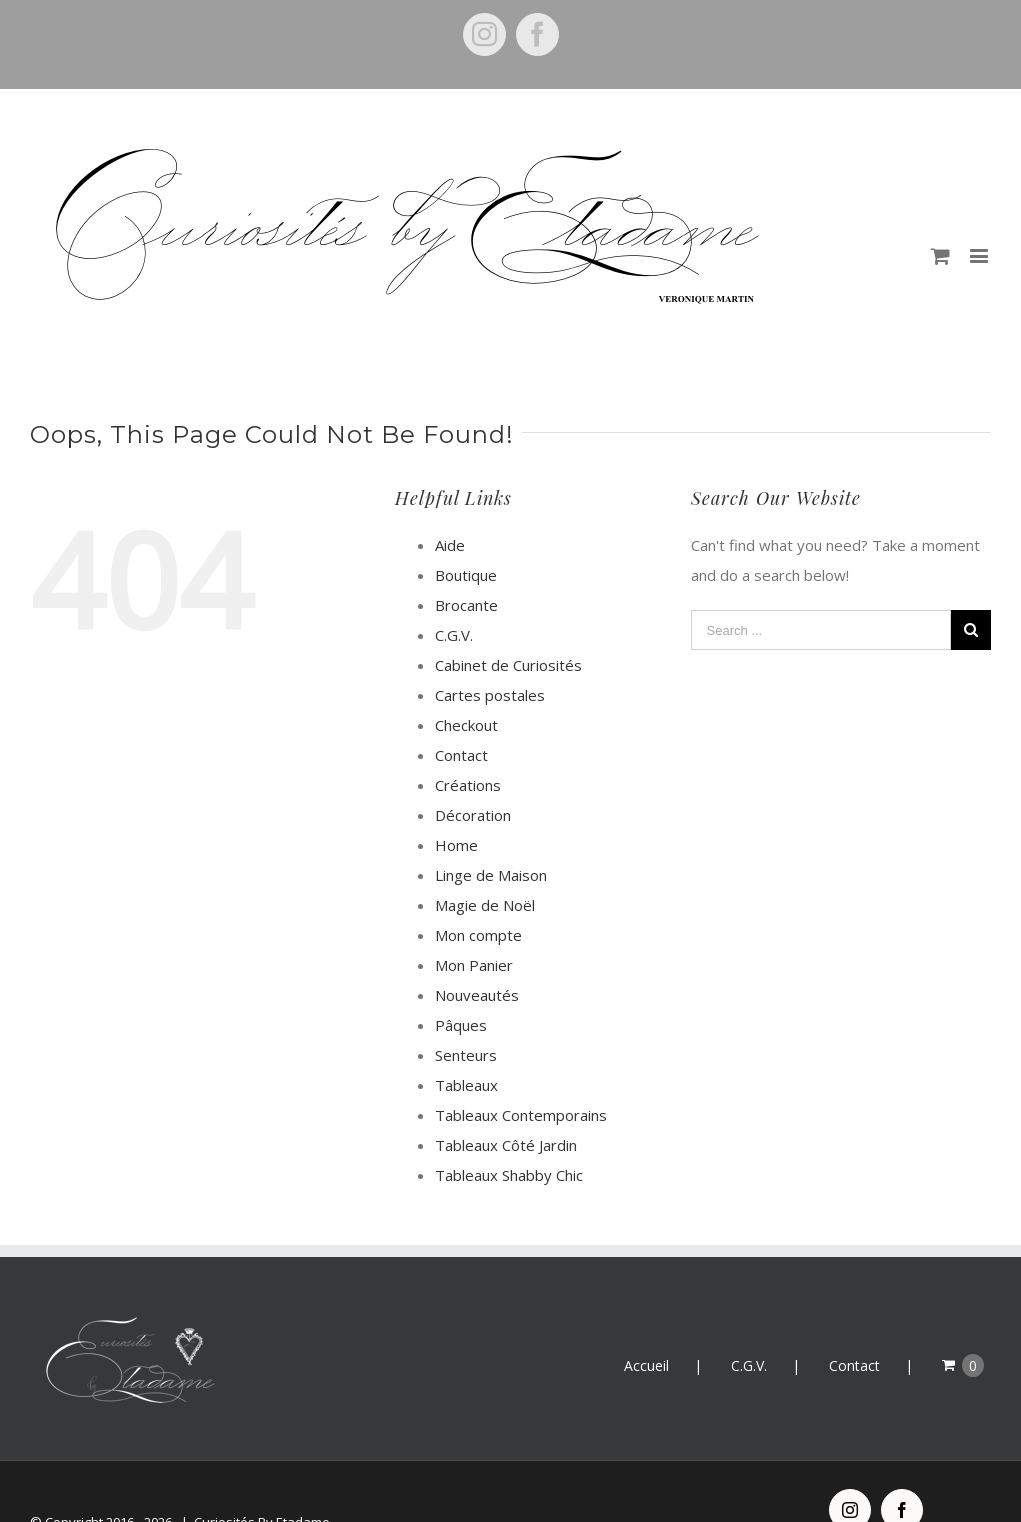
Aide (450, 545)
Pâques (461, 1025)
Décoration (473, 815)
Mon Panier (474, 965)
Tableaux (466, 1085)
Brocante (466, 605)
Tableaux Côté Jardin (506, 1145)
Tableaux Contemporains (521, 1115)
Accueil (646, 1365)
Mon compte (478, 935)
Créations (468, 785)
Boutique (466, 575)
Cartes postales (490, 695)
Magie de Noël (485, 905)
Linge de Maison (491, 875)
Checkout (466, 725)
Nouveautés (477, 995)
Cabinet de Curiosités (508, 665)
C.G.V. (454, 635)
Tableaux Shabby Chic (509, 1175)
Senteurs (466, 1055)
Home (456, 845)
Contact (461, 755)
